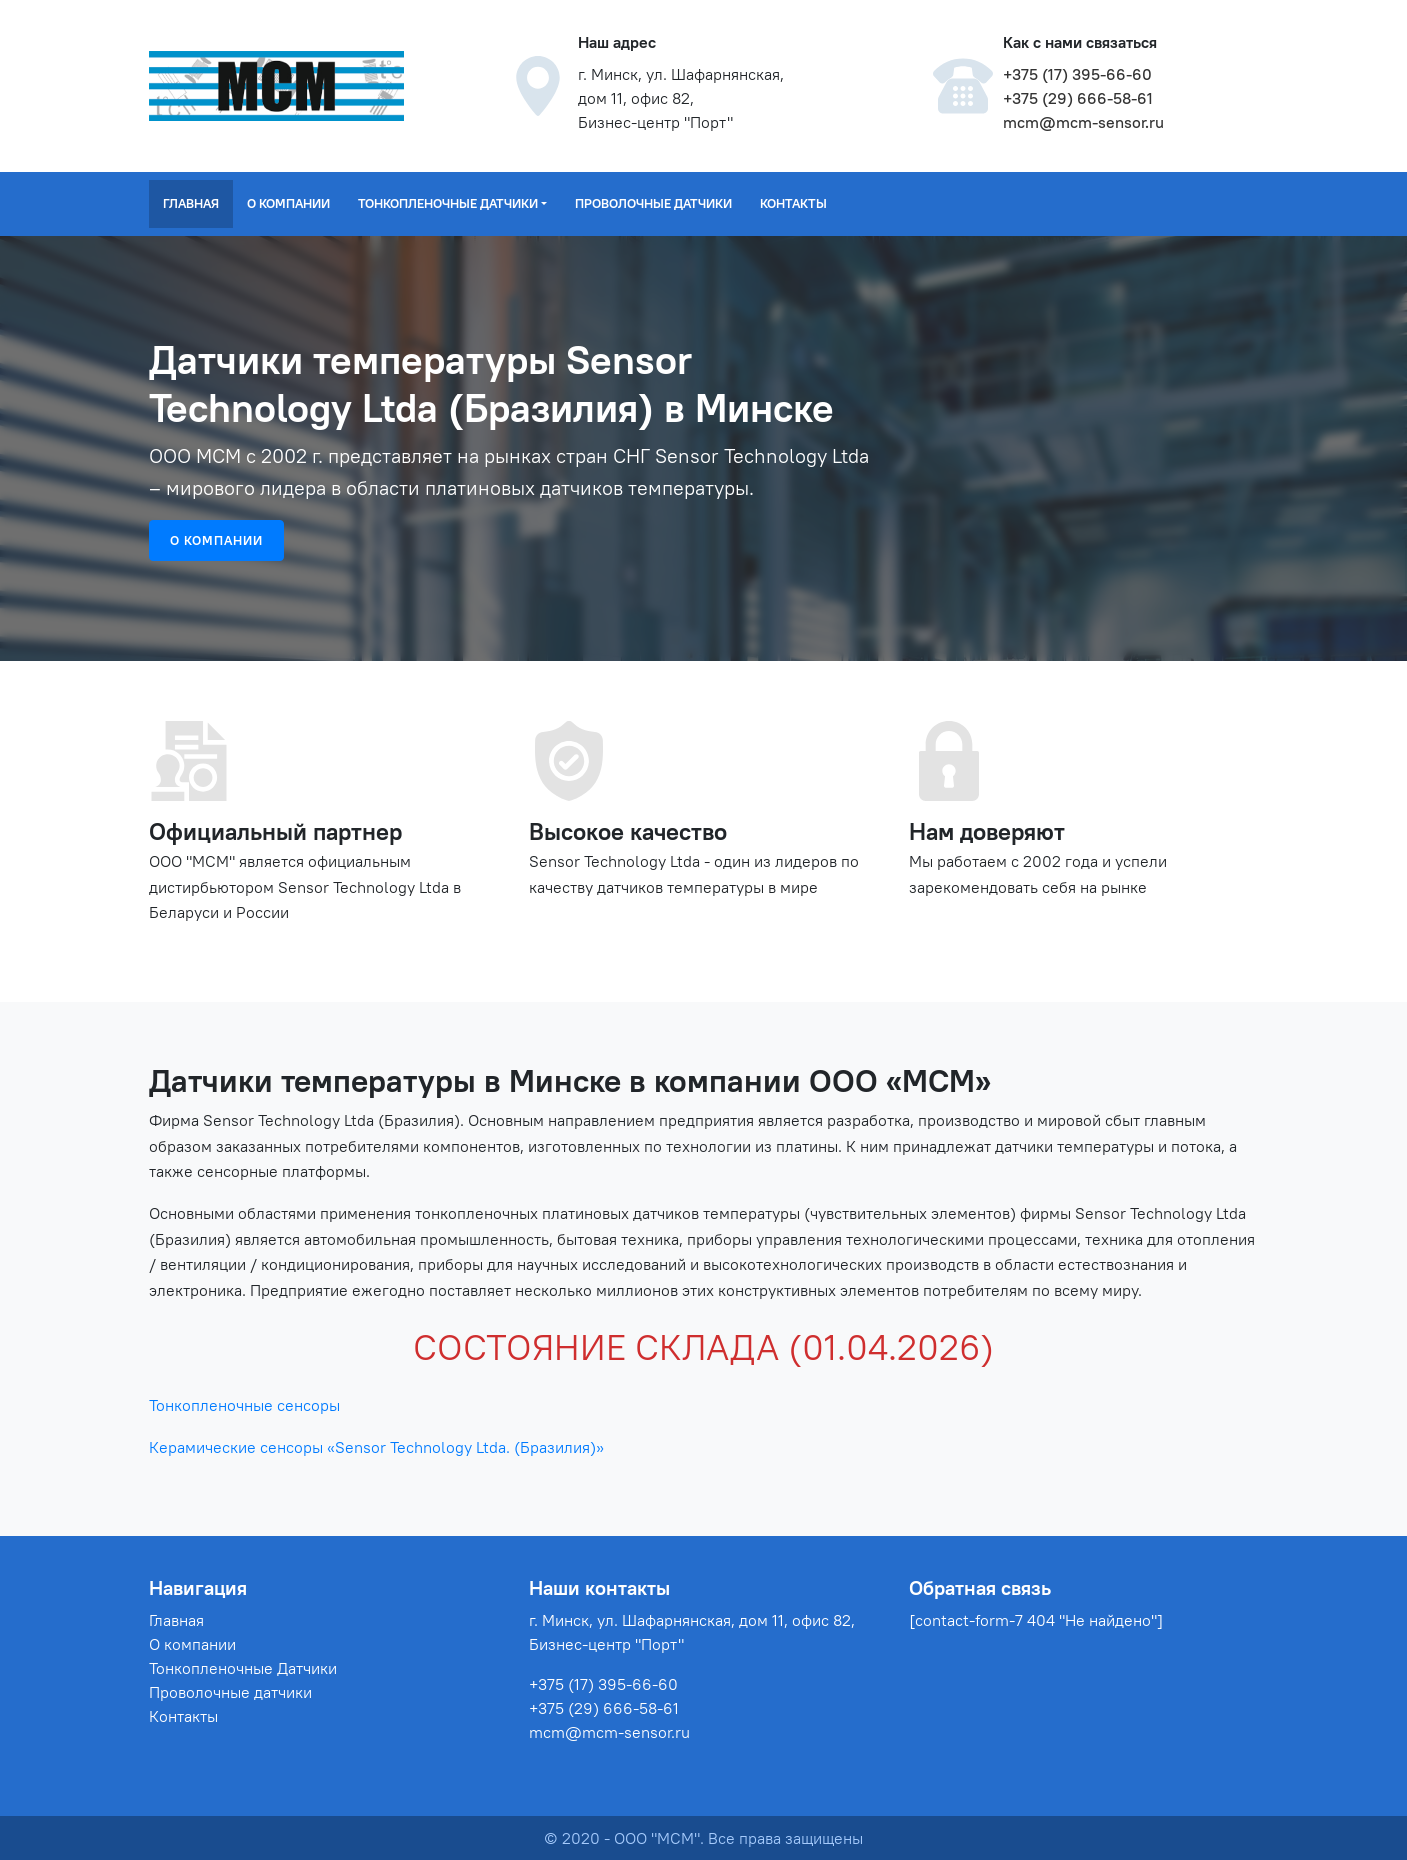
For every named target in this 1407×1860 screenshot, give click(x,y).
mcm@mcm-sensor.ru (1083, 122)
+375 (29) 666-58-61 (1078, 98)
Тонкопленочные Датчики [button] (448, 203)
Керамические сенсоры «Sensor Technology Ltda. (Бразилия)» (376, 1447)
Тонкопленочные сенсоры (244, 1405)
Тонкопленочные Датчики (243, 1668)
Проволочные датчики (653, 203)
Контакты (793, 203)
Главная (191, 203)
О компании (288, 203)
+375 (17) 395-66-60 (1077, 74)
